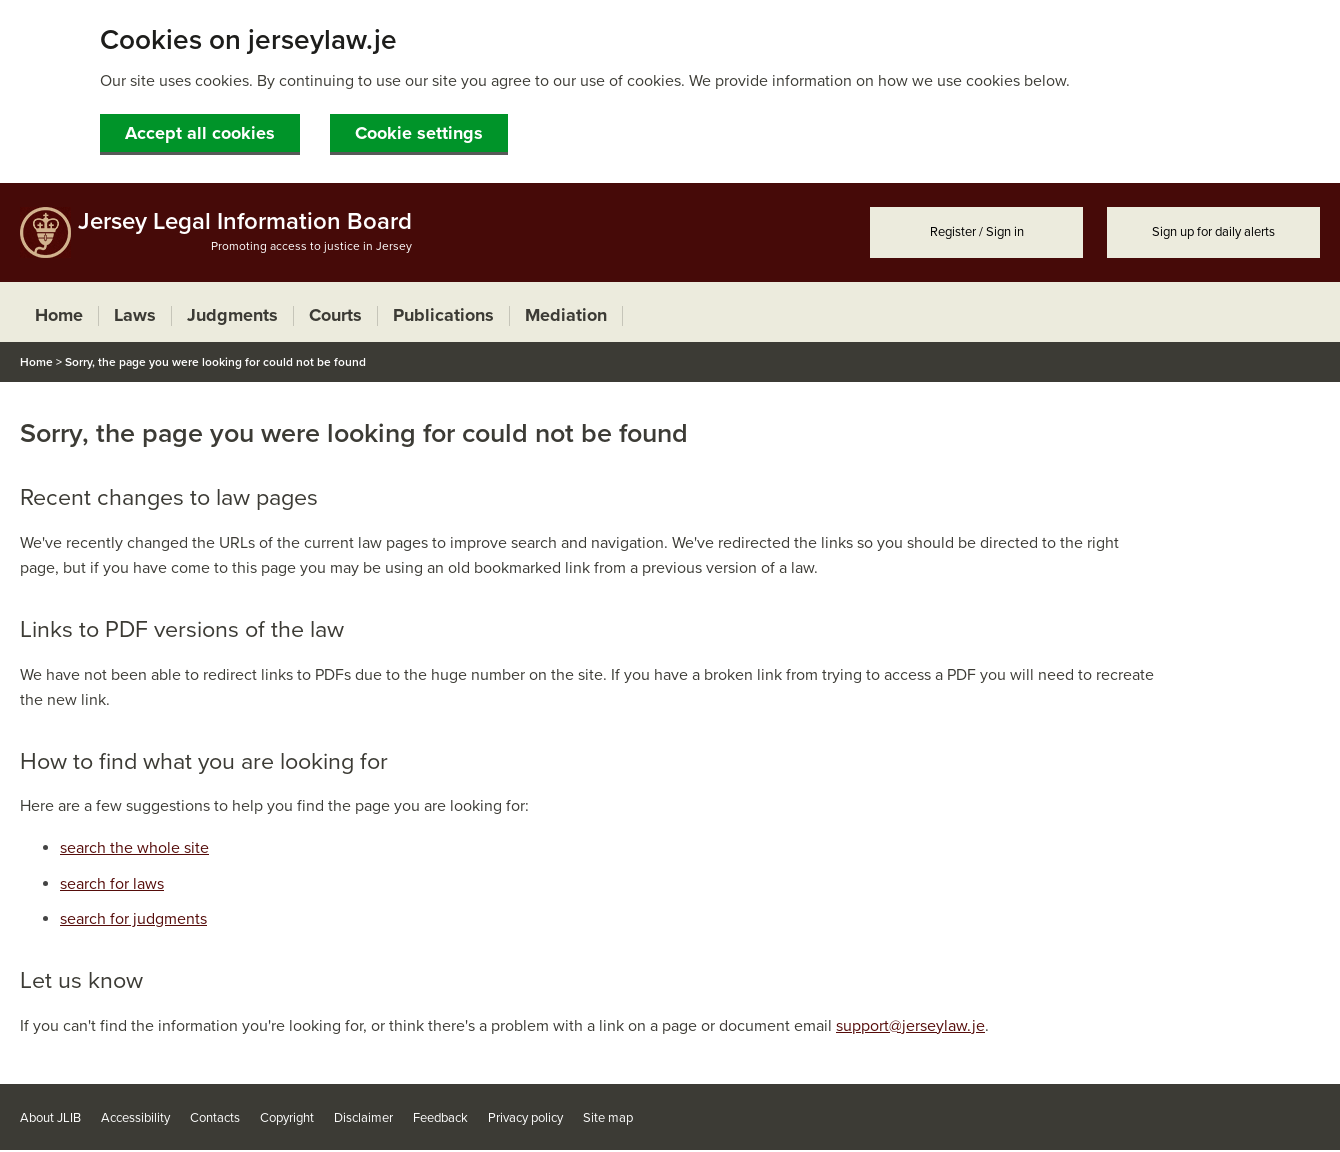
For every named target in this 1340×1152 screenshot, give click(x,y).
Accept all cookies (200, 133)
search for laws (112, 884)
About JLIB (50, 1118)
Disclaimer (363, 1118)
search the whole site (134, 848)
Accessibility (135, 1118)
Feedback (440, 1118)
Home (36, 362)
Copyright (287, 1118)
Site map (608, 1118)
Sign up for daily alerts (1213, 232)
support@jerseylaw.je (910, 1026)
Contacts (215, 1118)
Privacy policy (525, 1118)
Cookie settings (419, 133)
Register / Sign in (977, 232)
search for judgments (133, 919)
